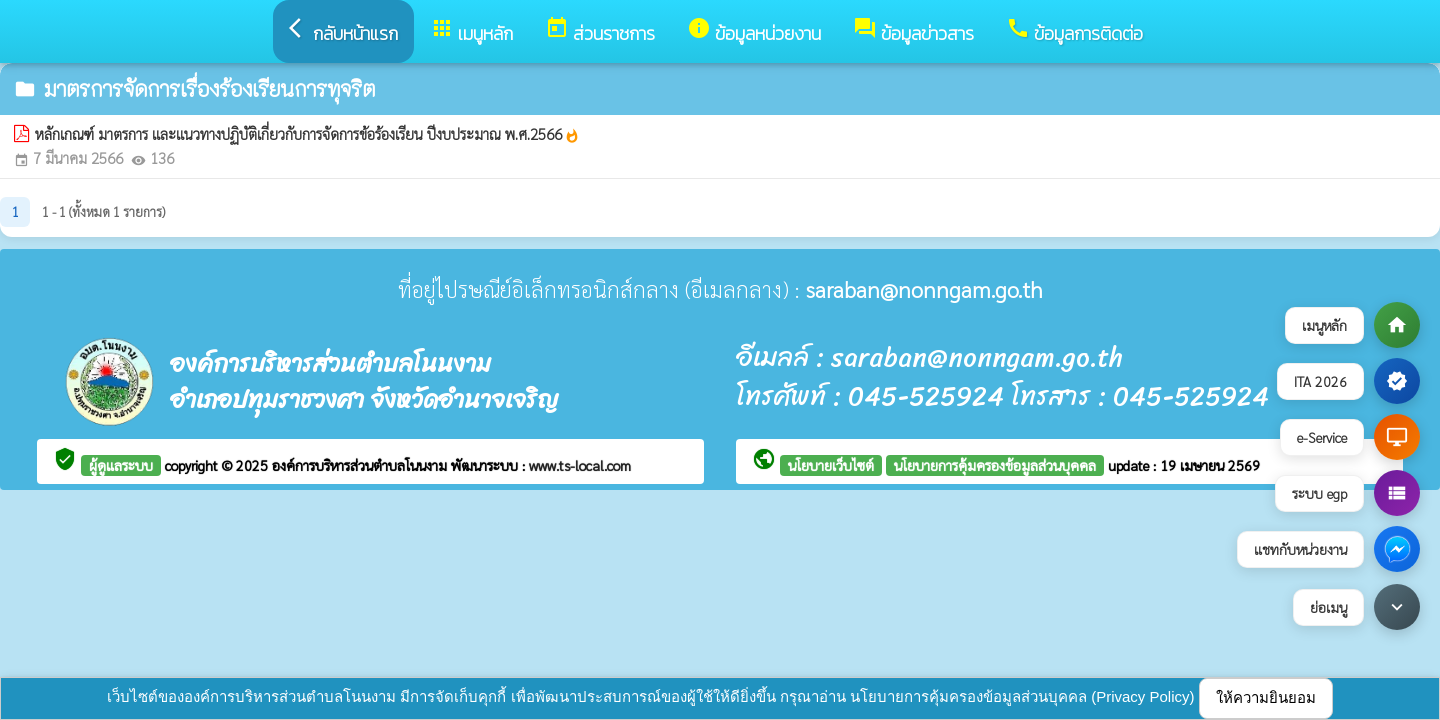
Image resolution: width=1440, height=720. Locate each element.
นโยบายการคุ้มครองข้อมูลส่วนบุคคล (995, 465)
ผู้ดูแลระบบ (121, 465)
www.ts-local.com (580, 465)
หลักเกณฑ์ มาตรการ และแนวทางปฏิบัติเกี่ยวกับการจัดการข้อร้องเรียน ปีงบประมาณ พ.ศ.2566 (307, 134)
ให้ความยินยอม (1266, 697)
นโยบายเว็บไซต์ (831, 465)
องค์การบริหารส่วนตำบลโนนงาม (361, 465)
